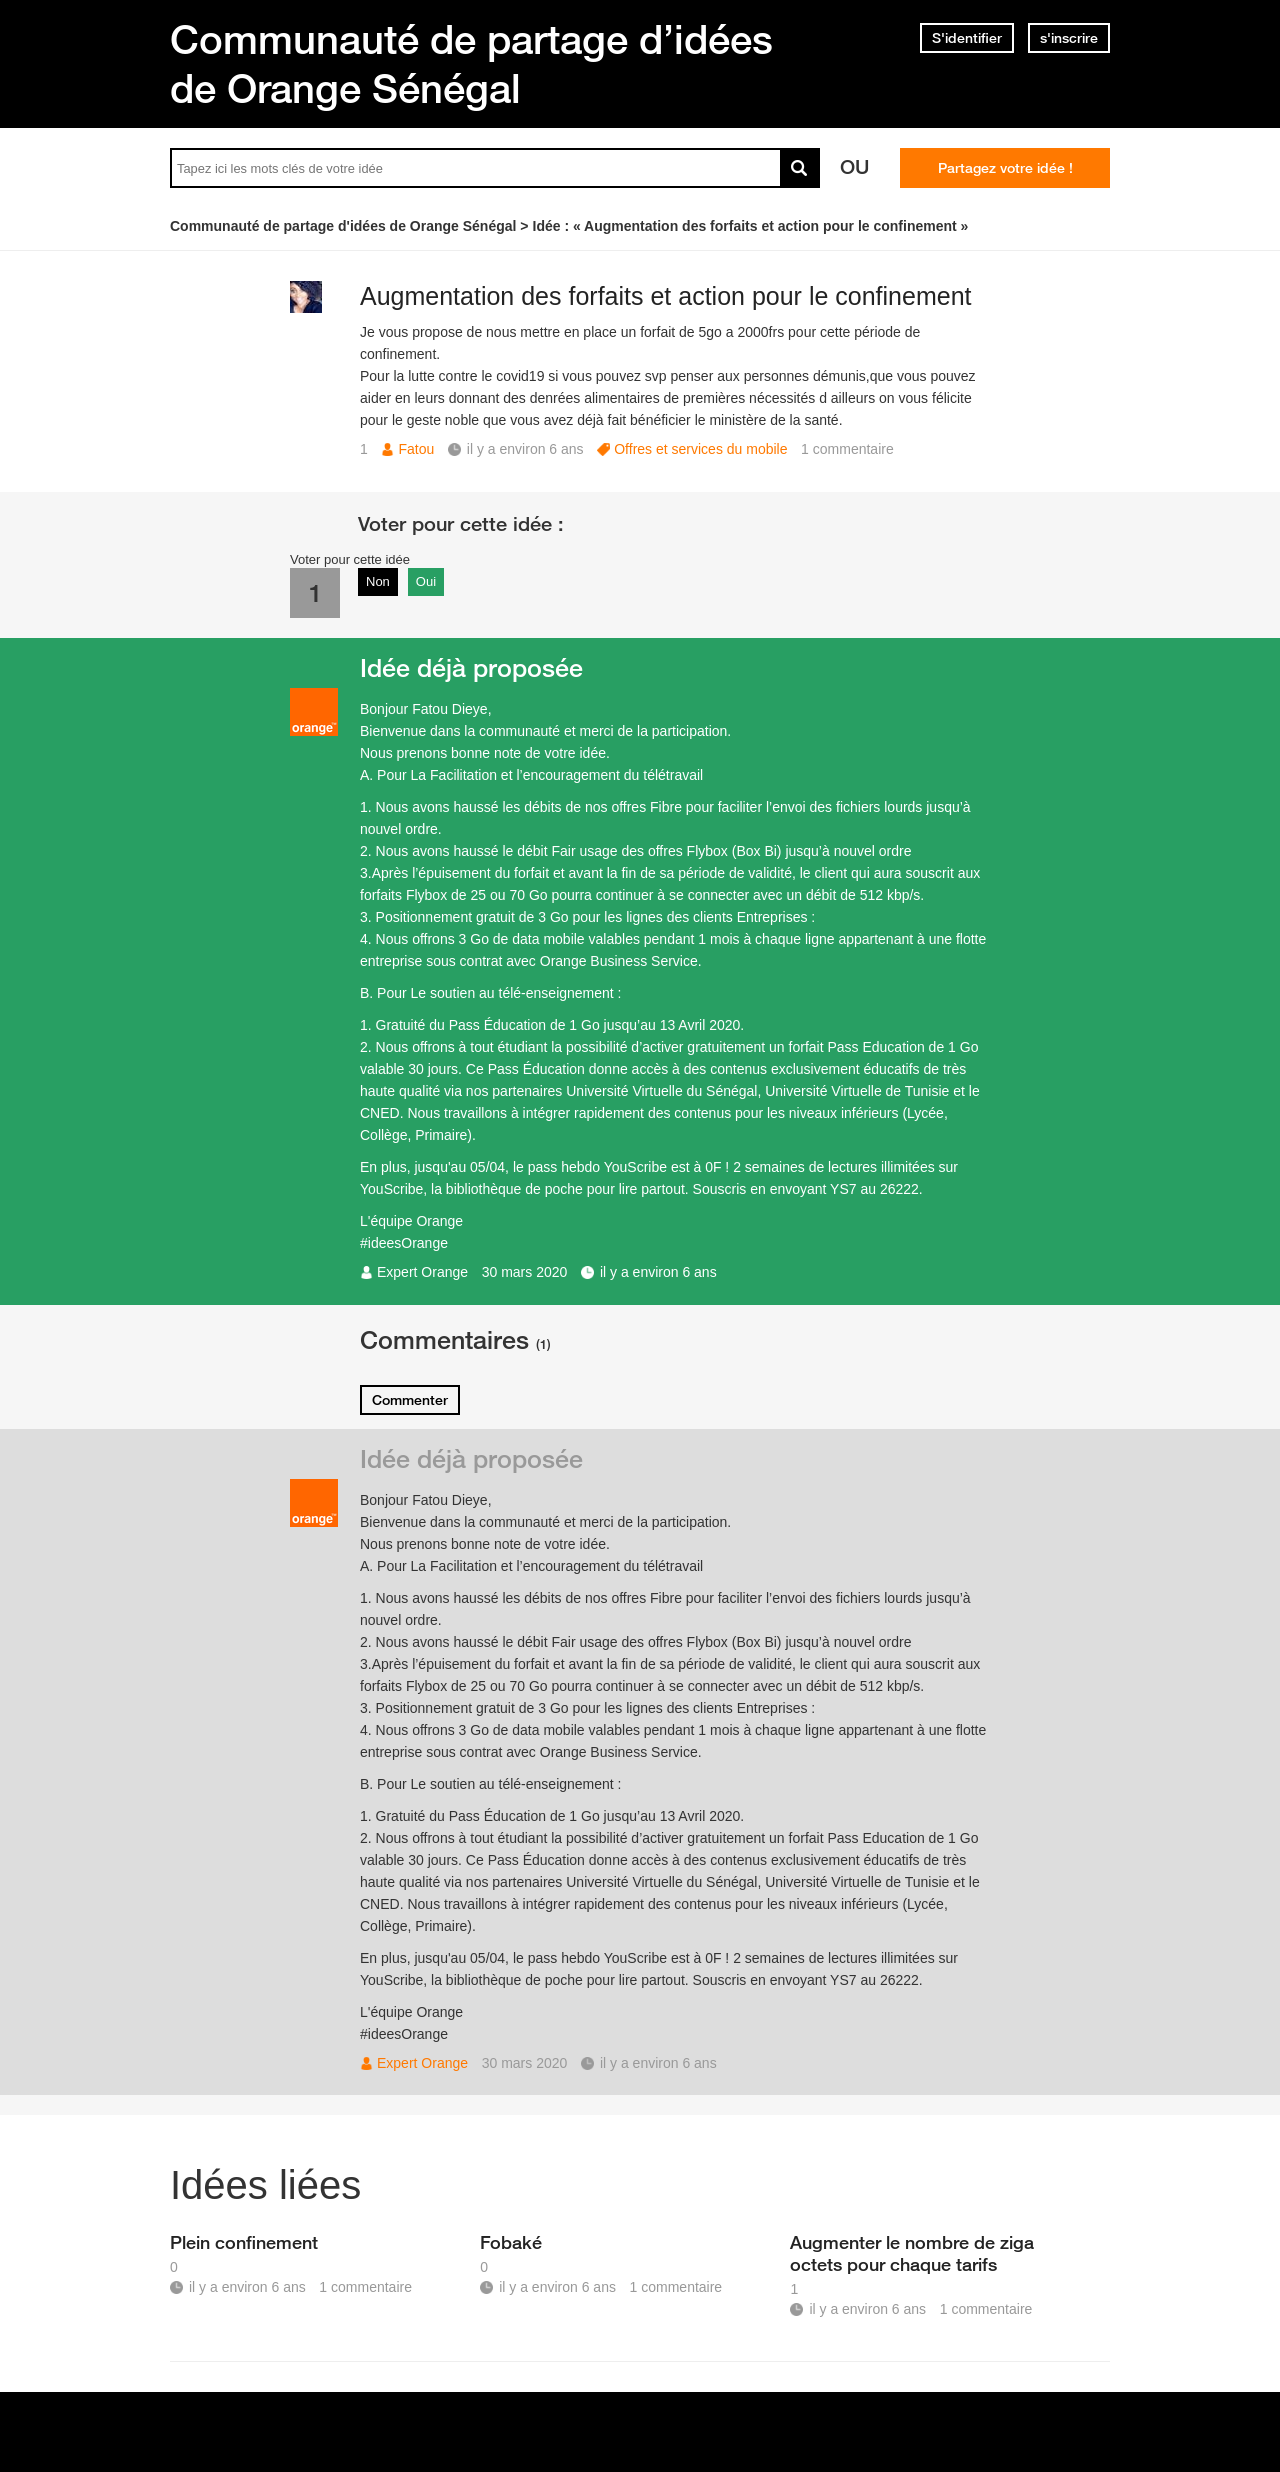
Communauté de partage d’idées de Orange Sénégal (471, 63)
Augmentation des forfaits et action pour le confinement (665, 296)
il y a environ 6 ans (658, 1272)
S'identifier (967, 38)
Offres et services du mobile (700, 449)
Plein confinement (244, 2242)
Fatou (416, 449)
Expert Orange (422, 1272)
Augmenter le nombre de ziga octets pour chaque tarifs (912, 2253)
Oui (426, 581)
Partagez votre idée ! (1005, 168)
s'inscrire (1069, 38)
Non (378, 581)
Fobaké (511, 2242)
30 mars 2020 (525, 1272)
